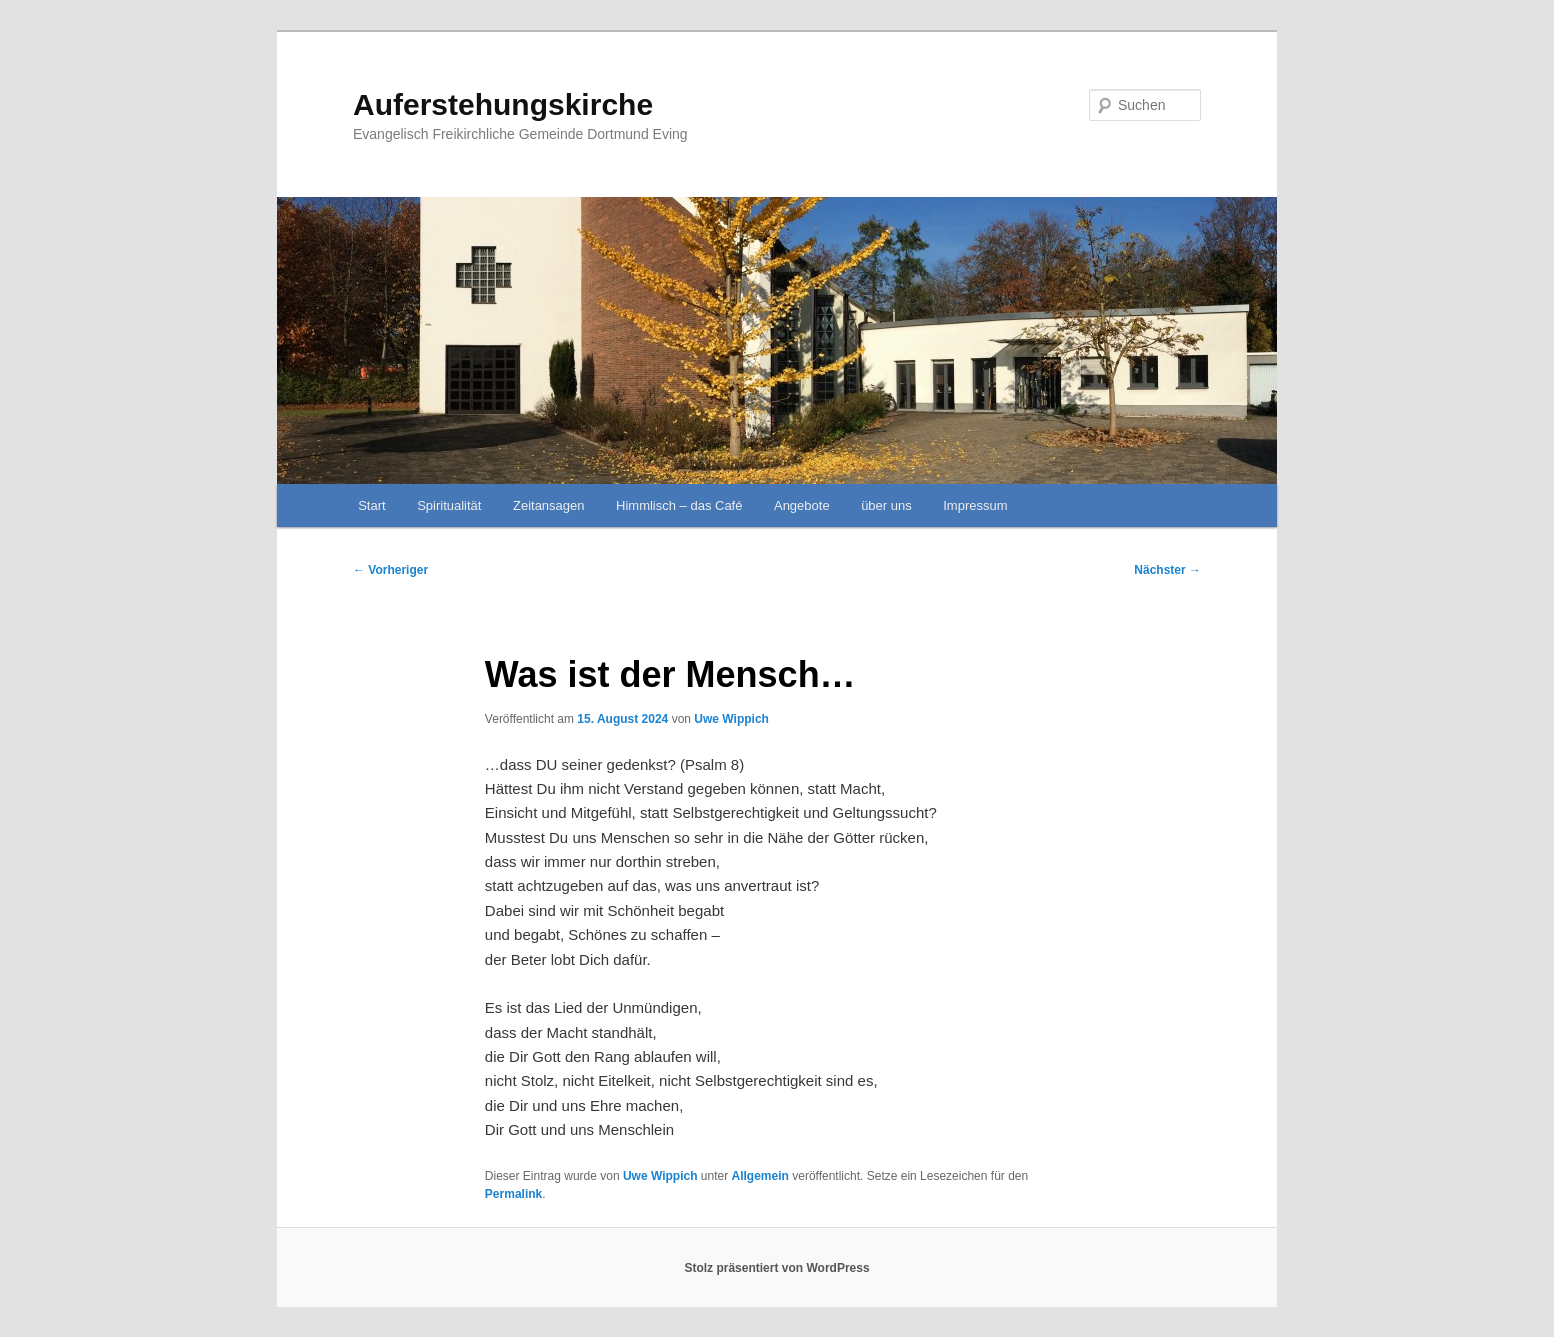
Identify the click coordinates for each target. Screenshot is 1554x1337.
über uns (886, 505)
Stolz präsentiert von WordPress (776, 1268)
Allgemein (760, 1176)
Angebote (802, 505)
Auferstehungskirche (503, 104)
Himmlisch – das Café (679, 505)
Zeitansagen (549, 505)
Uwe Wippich (731, 719)
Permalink (513, 1194)
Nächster (1167, 570)
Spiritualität (449, 505)
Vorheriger (390, 570)
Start (371, 505)
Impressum (975, 505)
